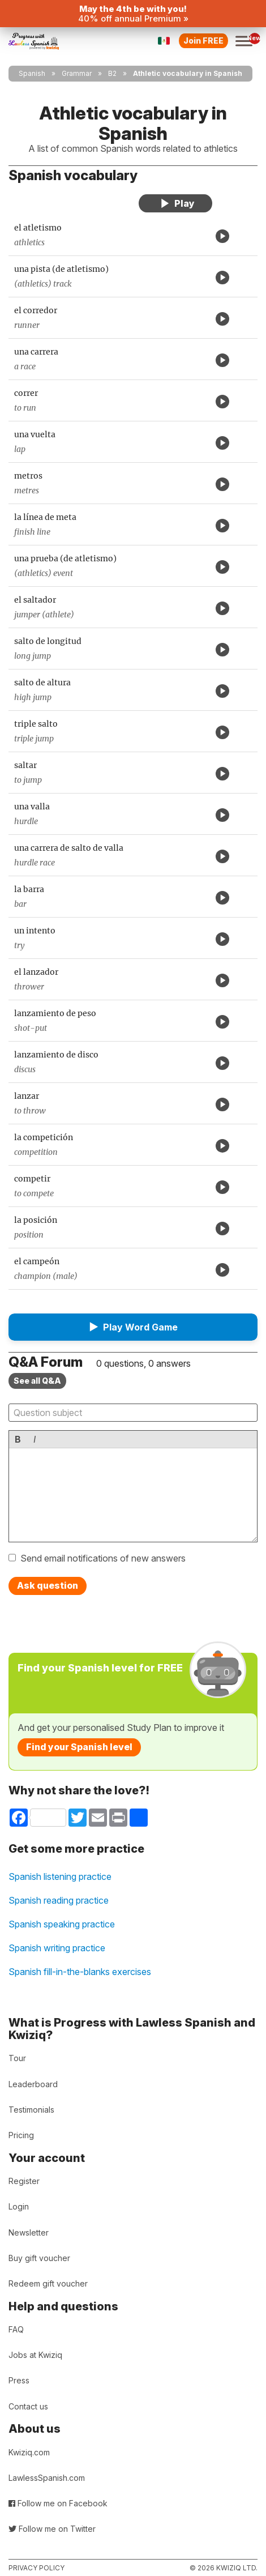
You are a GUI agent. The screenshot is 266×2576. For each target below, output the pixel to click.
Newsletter (28, 2232)
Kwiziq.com (29, 2452)
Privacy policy (36, 2568)
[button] (133, 1327)
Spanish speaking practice (61, 1924)
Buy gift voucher (39, 2258)
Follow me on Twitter (52, 2529)
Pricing (21, 2135)
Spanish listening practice (59, 1876)
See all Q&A (37, 1380)
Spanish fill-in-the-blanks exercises (79, 1971)
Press (18, 2380)
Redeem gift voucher (48, 2283)
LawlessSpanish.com (46, 2478)
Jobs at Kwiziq (35, 2355)
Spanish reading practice (58, 1900)
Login (18, 2206)
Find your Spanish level (79, 1746)
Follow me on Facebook (58, 2503)
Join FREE (203, 40)
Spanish (32, 73)
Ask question (47, 1585)
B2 (112, 73)
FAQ (16, 2329)
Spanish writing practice (56, 1948)
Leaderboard (33, 2084)
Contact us (28, 2406)
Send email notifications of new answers (103, 1558)
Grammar (77, 73)
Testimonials (31, 2109)
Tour (17, 2058)
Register (24, 2181)
